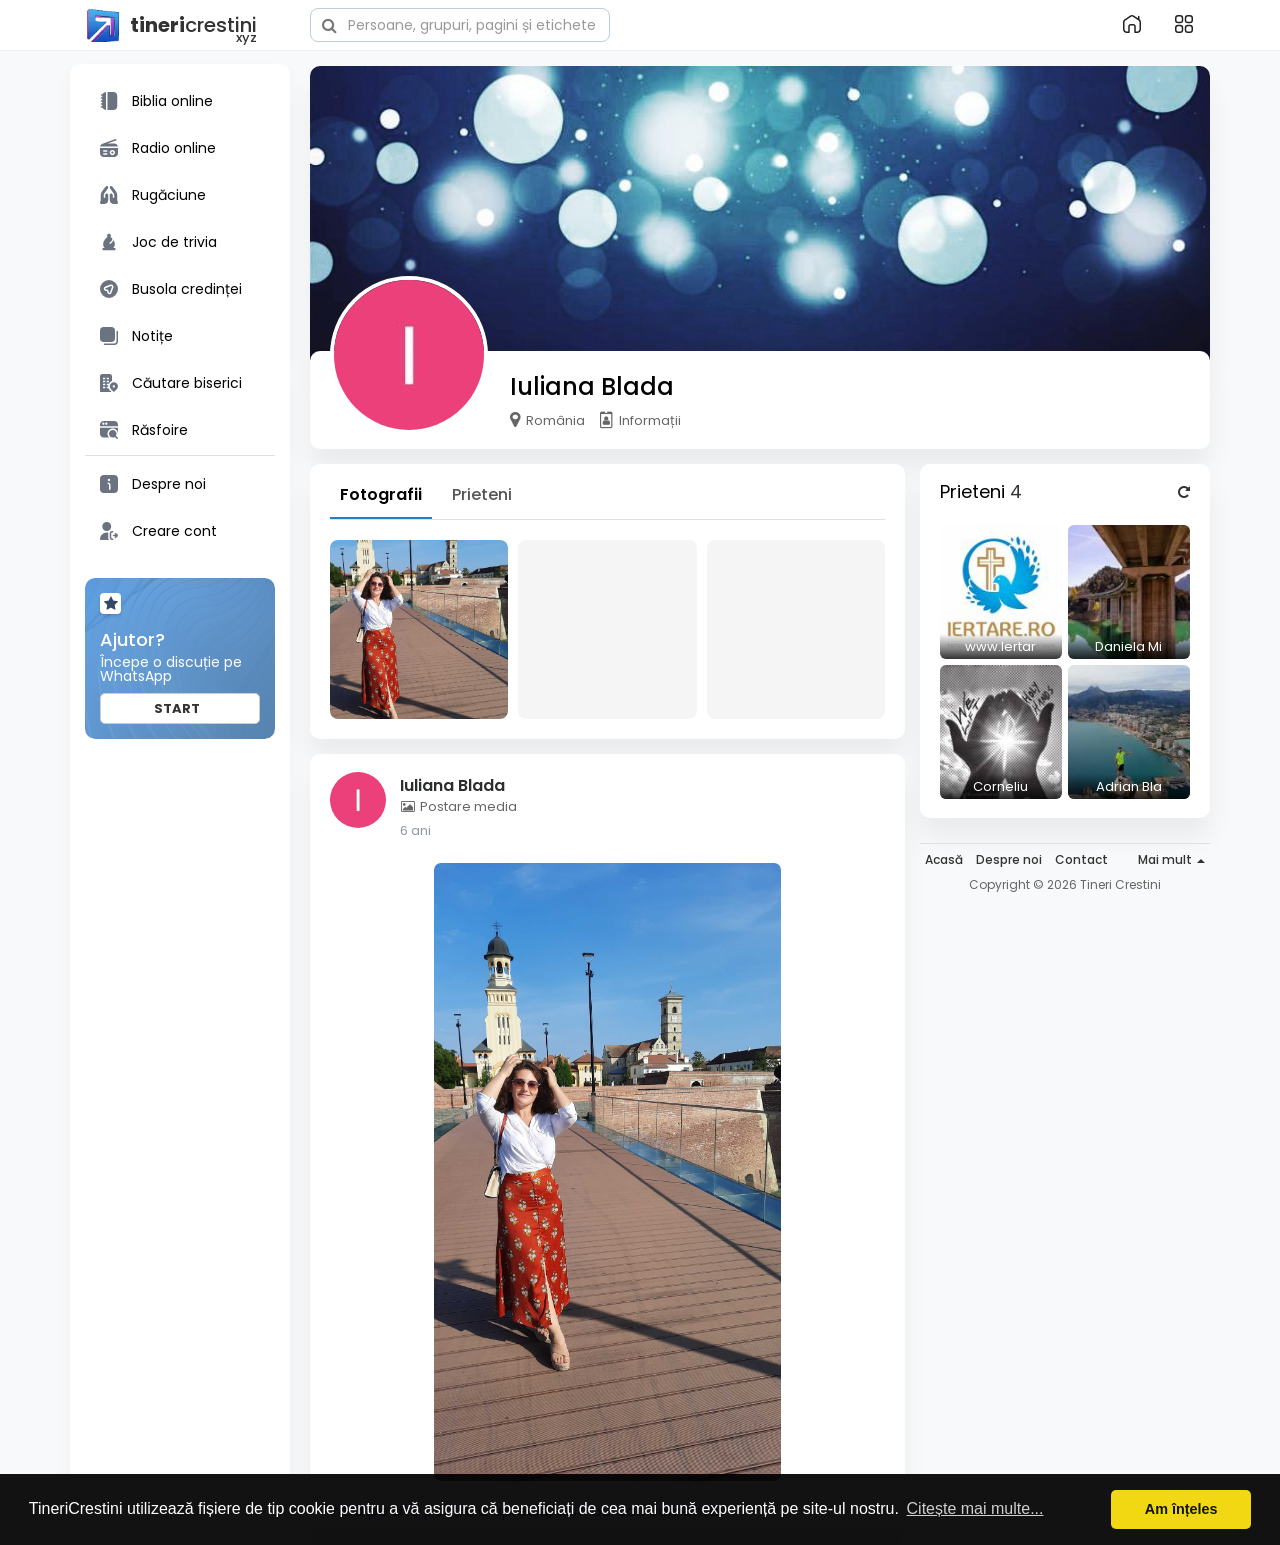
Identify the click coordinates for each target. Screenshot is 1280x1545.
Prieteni (482, 494)
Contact (1081, 859)
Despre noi (1009, 859)
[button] (460, 23)
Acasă (944, 859)
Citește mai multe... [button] (975, 1508)
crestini (171, 26)
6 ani (415, 830)
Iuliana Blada (592, 386)
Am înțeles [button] (1181, 1509)
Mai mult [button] (1171, 859)
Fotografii (381, 494)
